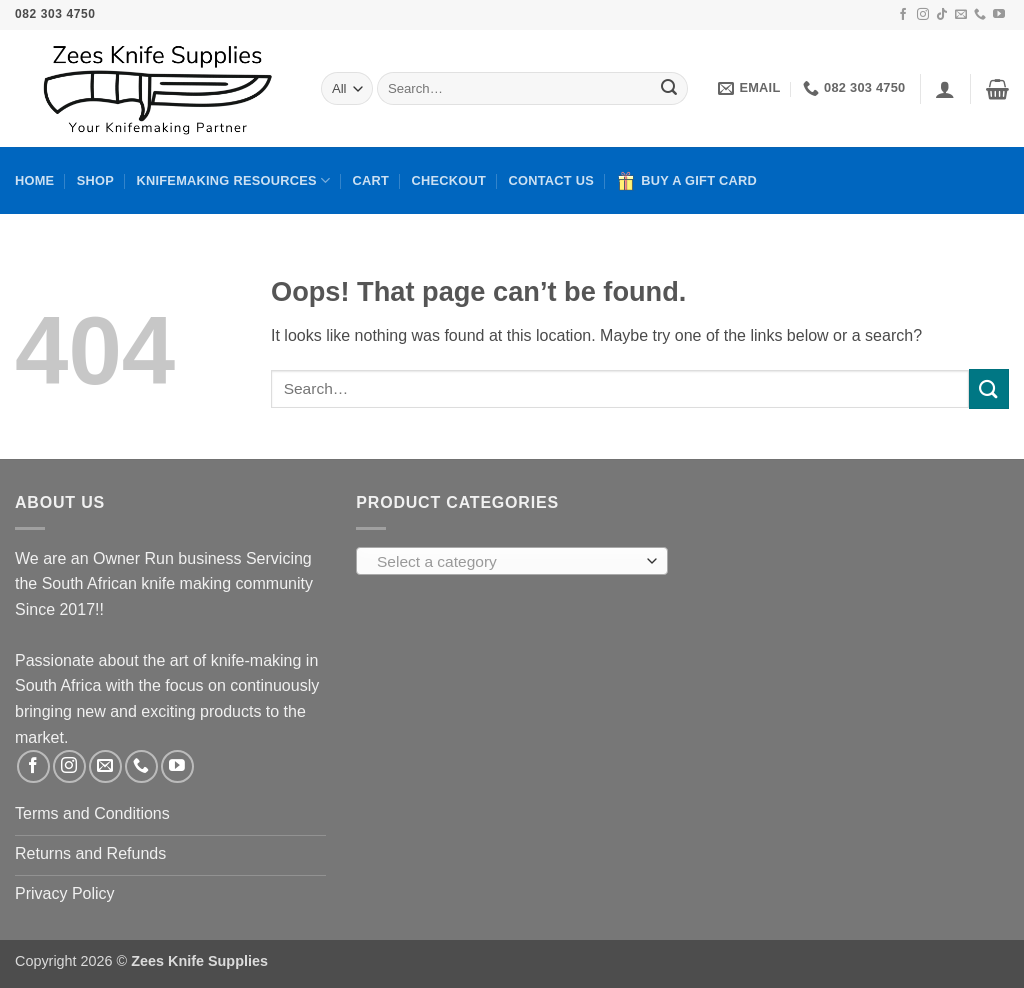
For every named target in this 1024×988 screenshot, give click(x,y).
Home (34, 180)
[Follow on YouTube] (999, 15)
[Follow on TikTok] (942, 15)
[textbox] (507, 562)
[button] (945, 89)
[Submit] (669, 89)
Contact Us (551, 180)
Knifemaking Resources (233, 180)
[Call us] (980, 15)
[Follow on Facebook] (903, 15)
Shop (95, 180)
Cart (371, 180)
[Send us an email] (961, 15)
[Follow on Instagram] (923, 15)
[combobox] (511, 561)
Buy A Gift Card (686, 181)
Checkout (449, 180)
